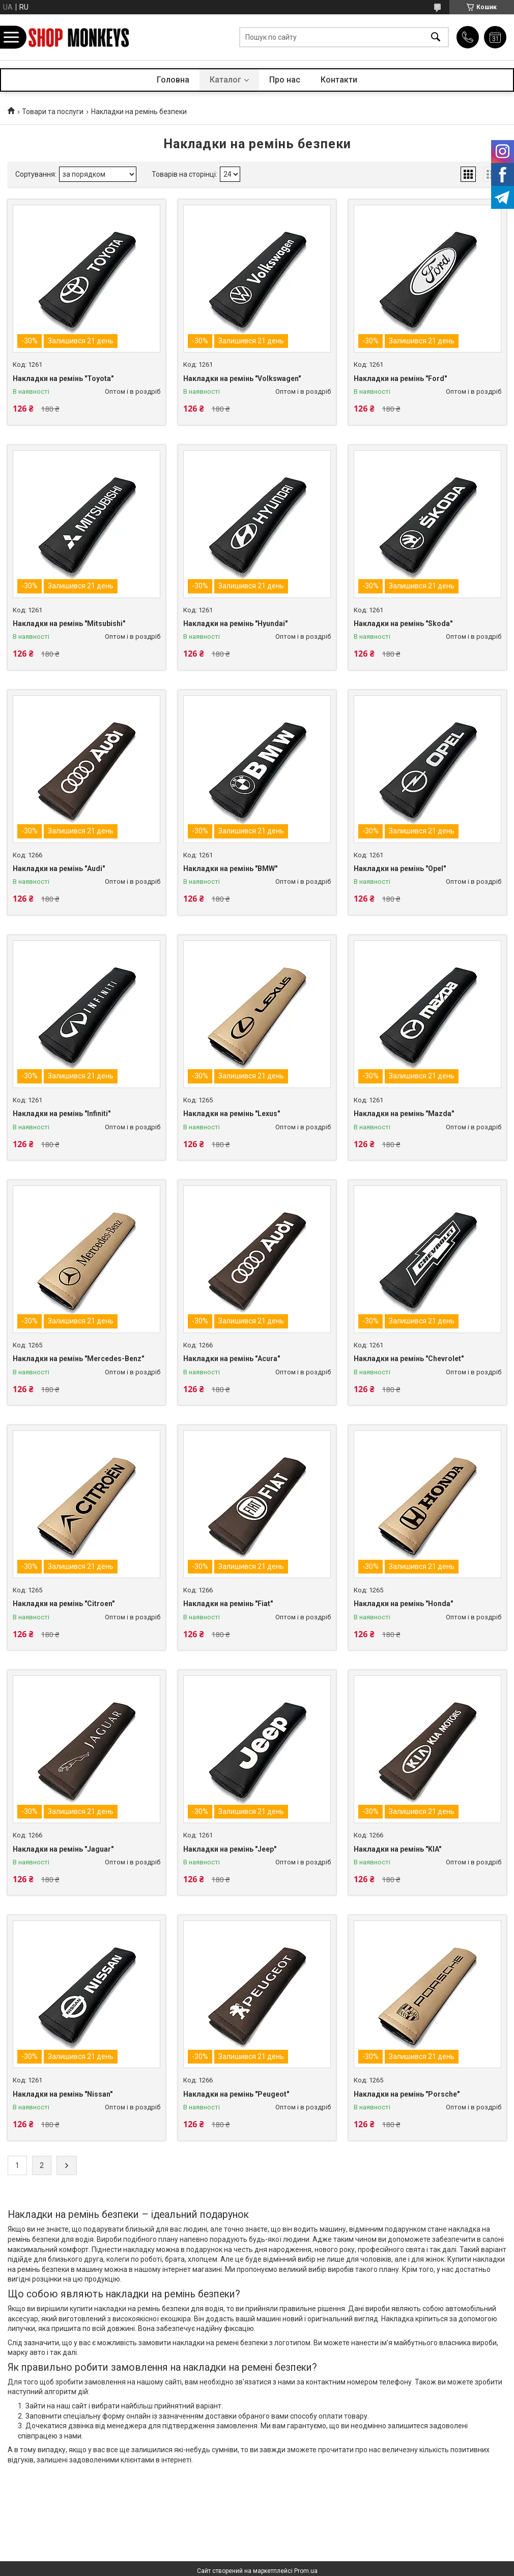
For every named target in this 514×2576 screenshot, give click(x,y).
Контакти (339, 80)
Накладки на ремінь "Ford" (400, 378)
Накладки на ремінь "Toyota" (63, 378)
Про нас (284, 80)
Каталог (225, 80)
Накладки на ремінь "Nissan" (62, 2094)
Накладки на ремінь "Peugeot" (236, 2094)
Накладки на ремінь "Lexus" (231, 1113)
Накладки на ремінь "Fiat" (228, 1603)
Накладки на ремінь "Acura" (231, 1358)
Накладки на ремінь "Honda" (403, 1603)
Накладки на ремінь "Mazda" (404, 1113)
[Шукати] (435, 37)
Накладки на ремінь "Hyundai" (235, 623)
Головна (173, 80)
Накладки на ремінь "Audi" (59, 868)
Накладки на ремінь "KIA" (397, 1849)
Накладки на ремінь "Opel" (400, 868)
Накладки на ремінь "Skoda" (403, 623)
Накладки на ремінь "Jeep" (229, 1849)
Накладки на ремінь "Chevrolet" (409, 1358)
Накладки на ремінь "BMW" (230, 868)
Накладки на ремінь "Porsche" (407, 2094)
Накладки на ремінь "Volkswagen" (242, 378)
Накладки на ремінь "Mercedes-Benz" (78, 1358)
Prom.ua (306, 2570)
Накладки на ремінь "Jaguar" (63, 1849)
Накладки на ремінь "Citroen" (64, 1603)
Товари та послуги (52, 111)
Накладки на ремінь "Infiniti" (61, 1113)
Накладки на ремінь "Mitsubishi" (69, 623)
